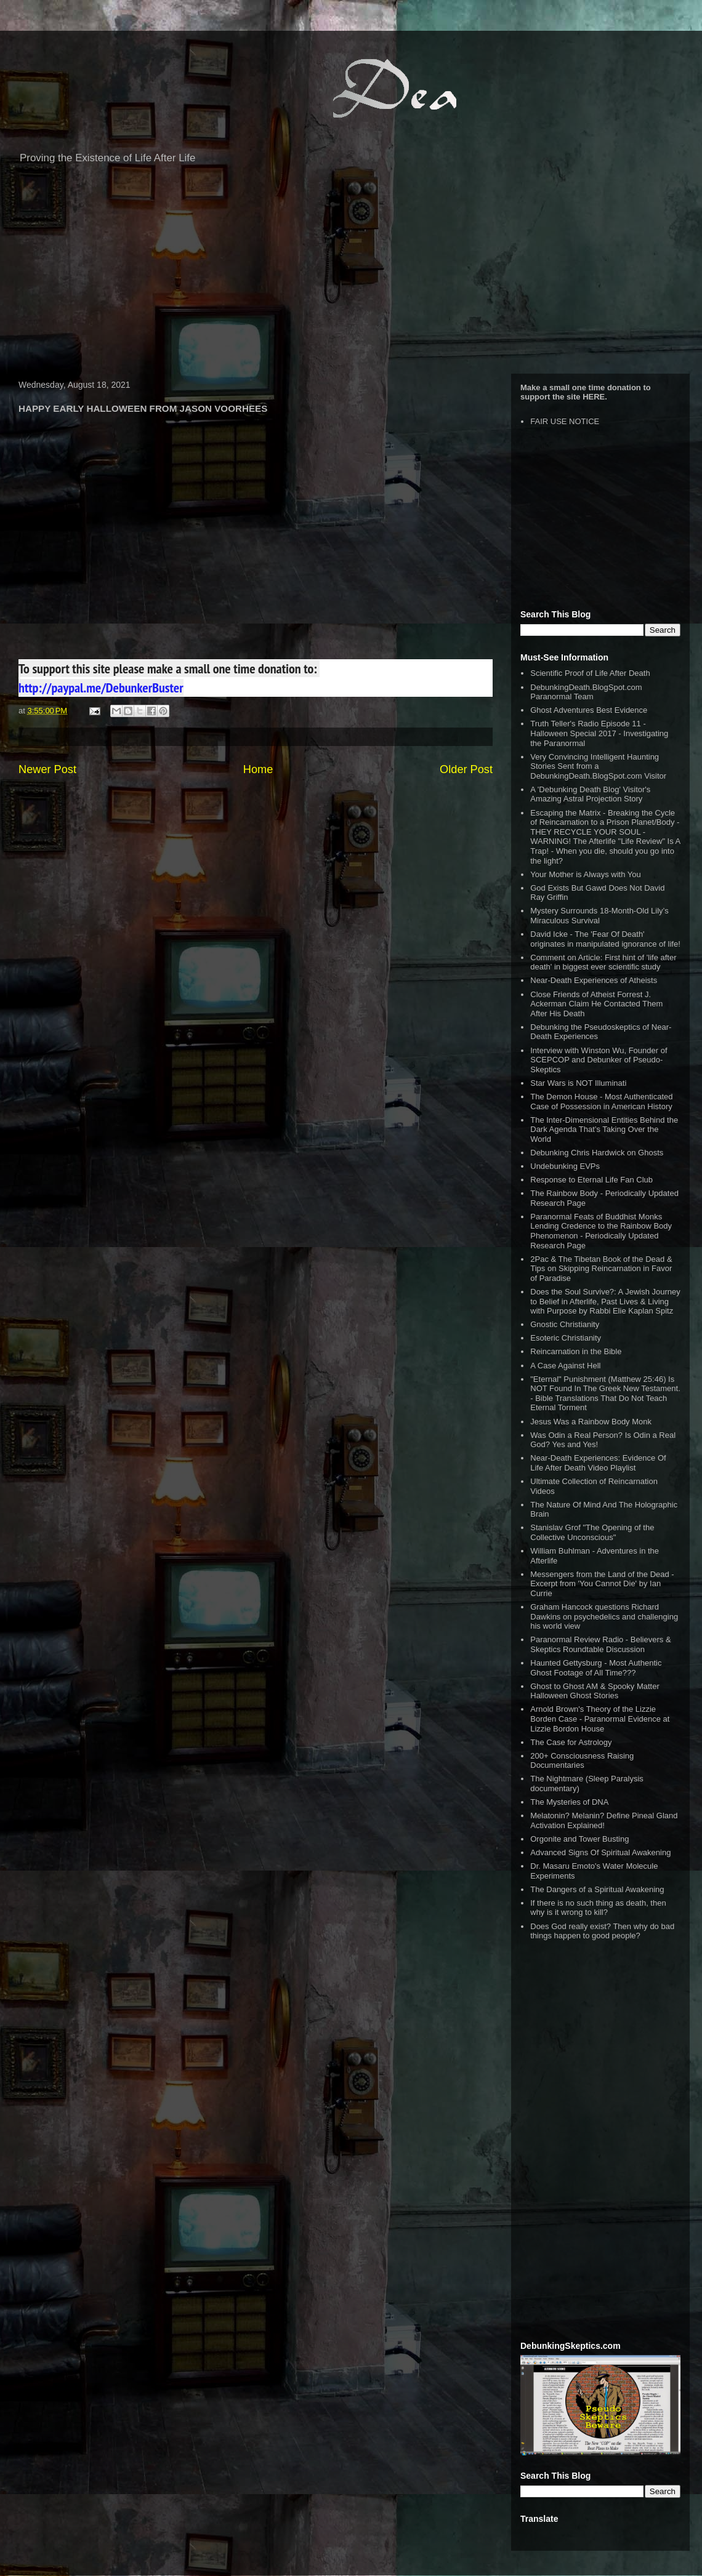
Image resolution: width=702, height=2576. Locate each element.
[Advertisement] (351, 275)
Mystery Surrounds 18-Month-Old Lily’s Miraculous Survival (599, 915)
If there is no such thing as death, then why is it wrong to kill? (598, 1907)
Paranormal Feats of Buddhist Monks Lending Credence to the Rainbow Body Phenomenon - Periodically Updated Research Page (601, 1231)
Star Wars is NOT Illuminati (578, 1083)
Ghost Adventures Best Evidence (588, 710)
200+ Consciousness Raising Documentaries (582, 1760)
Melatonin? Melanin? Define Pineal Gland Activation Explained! (603, 1820)
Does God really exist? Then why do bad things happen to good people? (602, 1931)
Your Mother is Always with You (585, 874)
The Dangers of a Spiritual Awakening (597, 1889)
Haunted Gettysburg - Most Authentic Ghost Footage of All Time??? (595, 1667)
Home (258, 769)
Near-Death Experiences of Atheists (593, 980)
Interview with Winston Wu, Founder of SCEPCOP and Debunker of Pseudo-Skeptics (598, 1060)
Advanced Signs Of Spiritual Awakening (600, 1852)
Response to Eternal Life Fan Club (591, 1179)
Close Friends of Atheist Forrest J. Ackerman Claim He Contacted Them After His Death (596, 1004)
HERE (594, 396)
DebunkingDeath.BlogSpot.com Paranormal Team (586, 692)
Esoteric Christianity (565, 1337)
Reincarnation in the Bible (575, 1351)
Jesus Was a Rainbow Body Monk (591, 1421)
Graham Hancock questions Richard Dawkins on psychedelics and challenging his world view (604, 1616)
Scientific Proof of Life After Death (590, 673)
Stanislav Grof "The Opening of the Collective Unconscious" (592, 1532)
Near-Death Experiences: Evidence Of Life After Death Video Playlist (598, 1462)
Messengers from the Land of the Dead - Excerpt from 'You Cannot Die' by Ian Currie (602, 1584)
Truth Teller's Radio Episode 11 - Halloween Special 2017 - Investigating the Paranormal (599, 733)
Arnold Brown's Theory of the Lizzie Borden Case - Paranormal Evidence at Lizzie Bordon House (599, 1718)
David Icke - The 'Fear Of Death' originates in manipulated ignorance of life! (605, 939)
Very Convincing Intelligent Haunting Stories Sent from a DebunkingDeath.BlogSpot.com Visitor (598, 766)
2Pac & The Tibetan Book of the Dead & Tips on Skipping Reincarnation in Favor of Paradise (601, 1268)
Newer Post (47, 769)
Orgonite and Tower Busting (579, 1839)
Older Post (466, 769)
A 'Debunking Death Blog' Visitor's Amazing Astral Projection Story (590, 794)
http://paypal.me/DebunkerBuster (101, 687)
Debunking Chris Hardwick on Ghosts (596, 1152)
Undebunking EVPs (565, 1166)
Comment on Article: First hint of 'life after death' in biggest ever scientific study (603, 962)
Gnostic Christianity (564, 1324)
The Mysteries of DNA (569, 1802)
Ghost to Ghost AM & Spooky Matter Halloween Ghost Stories (595, 1691)
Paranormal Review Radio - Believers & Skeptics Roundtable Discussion (600, 1644)
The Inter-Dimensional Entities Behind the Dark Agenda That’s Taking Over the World (604, 1129)
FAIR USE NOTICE (564, 421)
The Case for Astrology (570, 1742)
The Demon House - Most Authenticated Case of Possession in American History (601, 1101)
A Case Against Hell (565, 1365)
